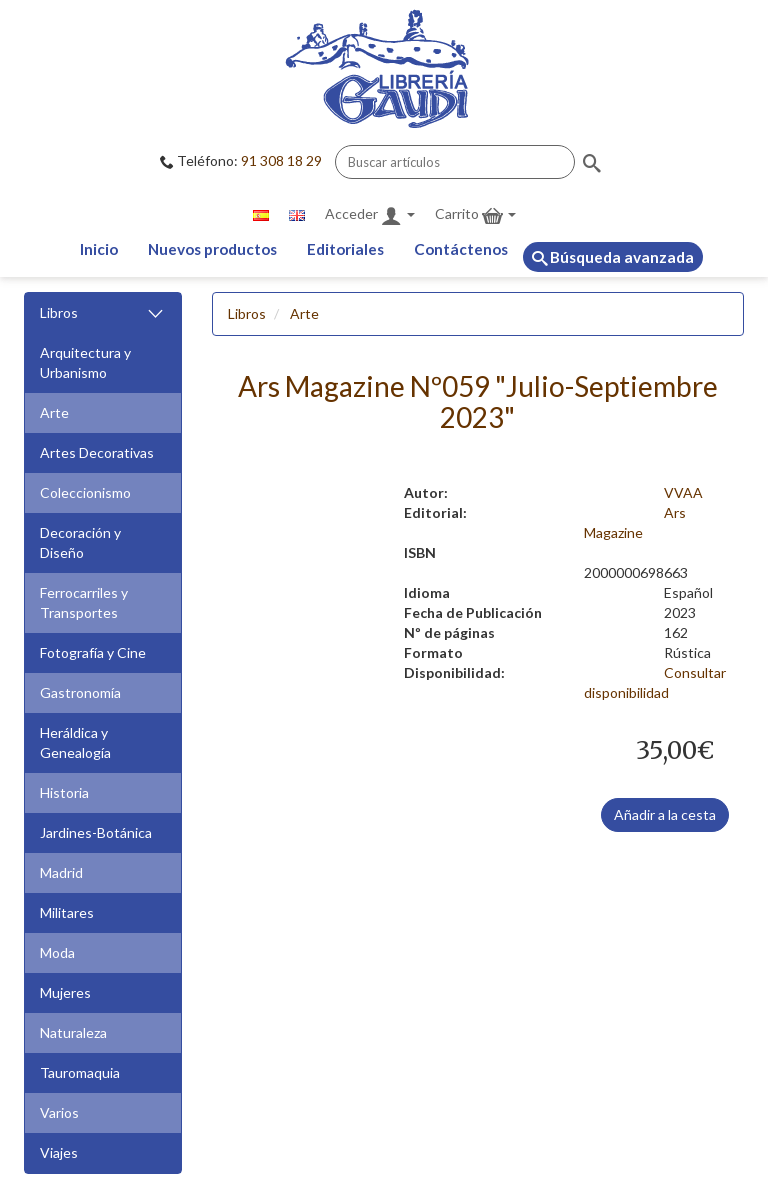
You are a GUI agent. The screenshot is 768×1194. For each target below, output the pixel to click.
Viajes (59, 1152)
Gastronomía (80, 692)
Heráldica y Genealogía (75, 742)
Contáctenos (461, 249)
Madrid (61, 872)
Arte (54, 412)
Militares (67, 912)
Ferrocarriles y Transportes (84, 602)
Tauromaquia (80, 1072)
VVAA (683, 492)
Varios (59, 1112)
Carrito (475, 215)
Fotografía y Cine (93, 652)
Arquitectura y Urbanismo (85, 362)
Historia (64, 792)
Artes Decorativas (97, 452)
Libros (103, 313)
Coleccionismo (85, 492)
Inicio (99, 249)
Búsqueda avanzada (613, 257)
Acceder (370, 215)
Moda (57, 952)
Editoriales (345, 249)
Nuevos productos (212, 249)
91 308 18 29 (281, 160)
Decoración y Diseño (80, 542)
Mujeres (65, 992)
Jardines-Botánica (96, 832)
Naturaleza (73, 1032)
